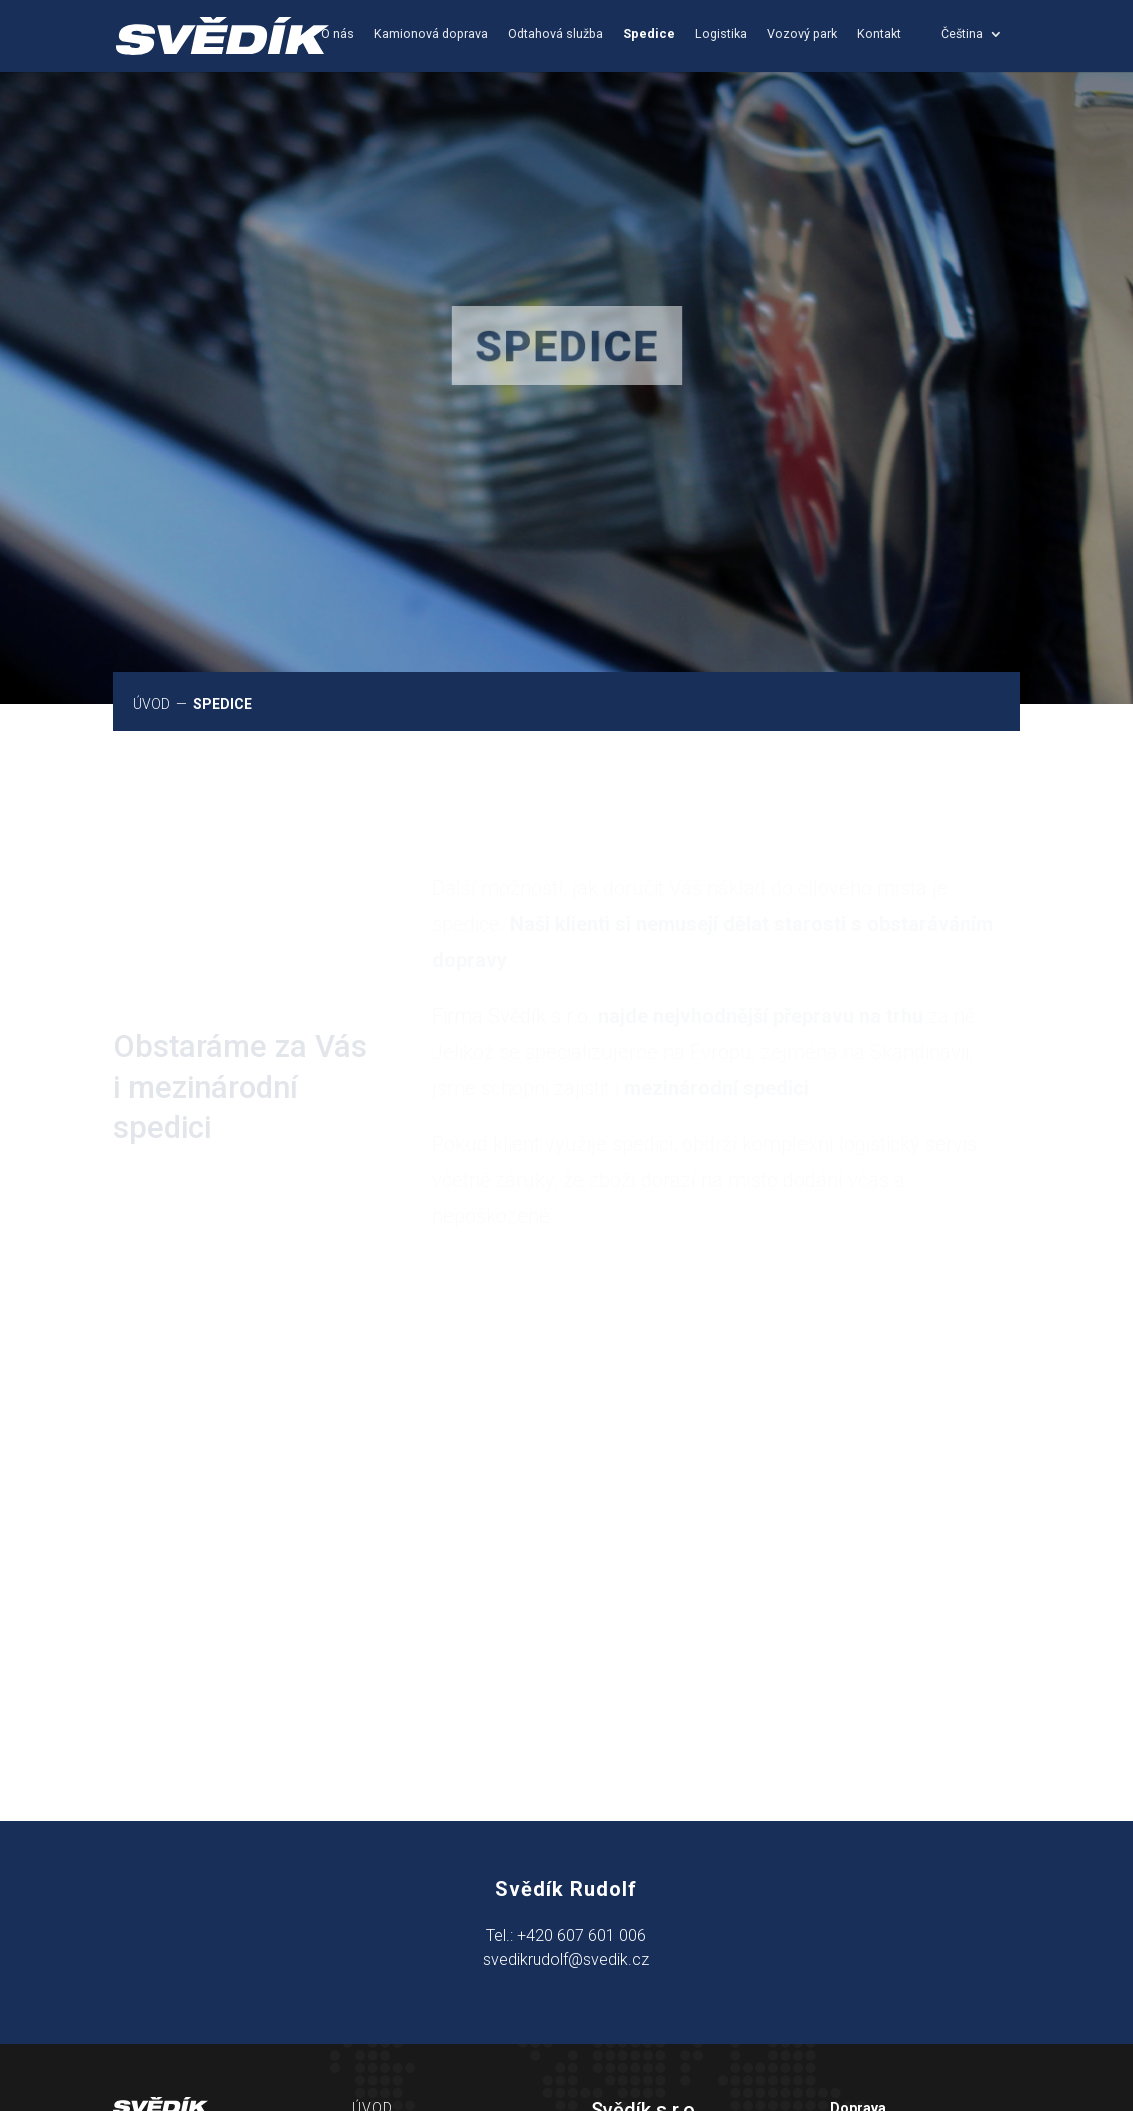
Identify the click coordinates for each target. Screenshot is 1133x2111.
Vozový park (802, 34)
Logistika (721, 34)
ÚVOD (153, 704)
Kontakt (879, 34)
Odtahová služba (555, 34)
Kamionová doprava (431, 34)
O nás (337, 34)
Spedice (649, 34)
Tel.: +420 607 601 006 (566, 1935)
